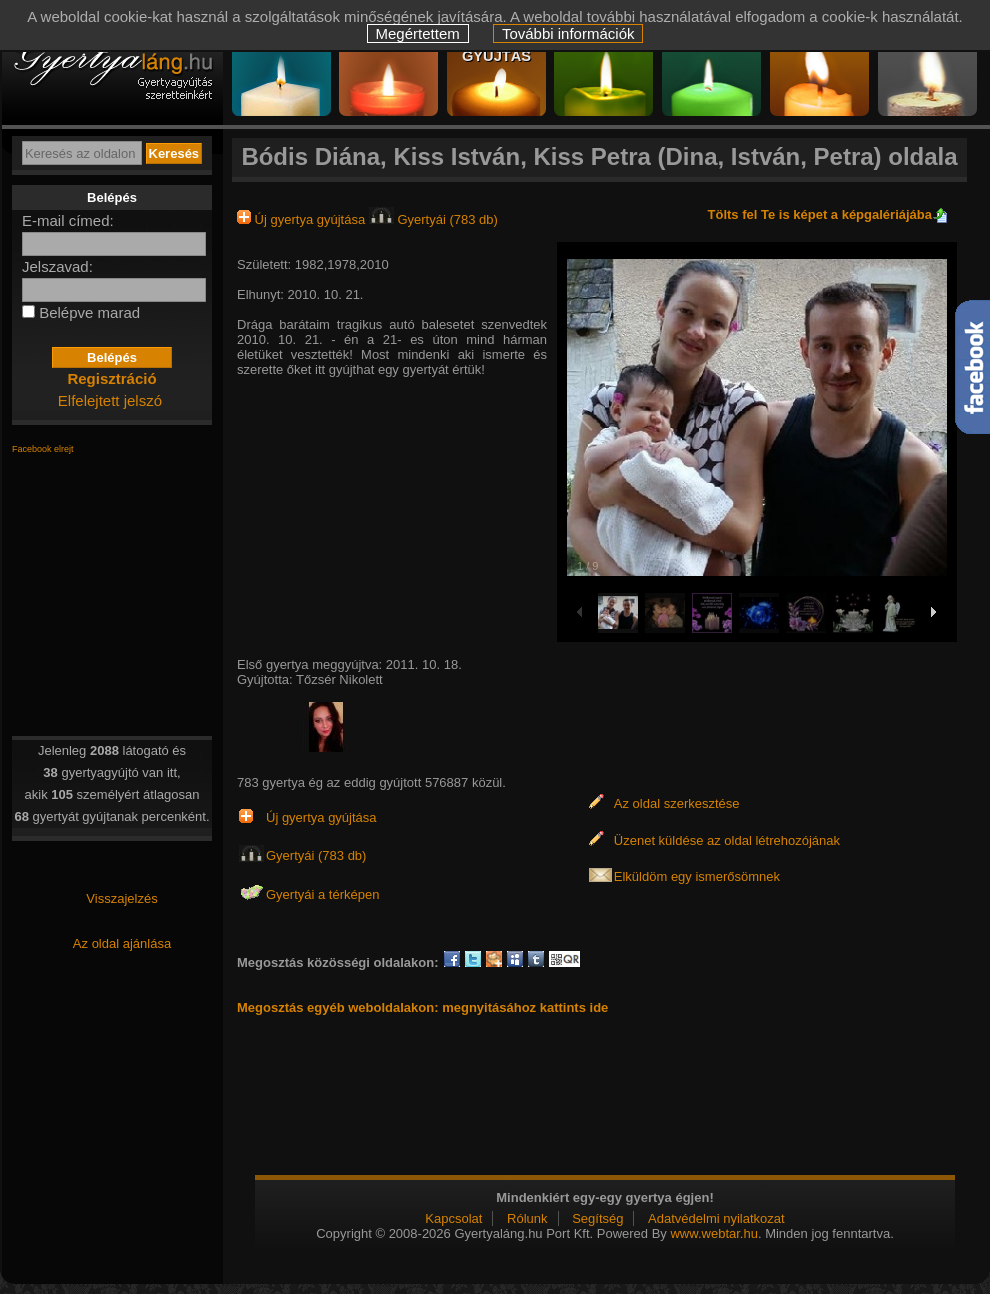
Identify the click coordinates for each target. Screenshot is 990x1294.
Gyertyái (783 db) (433, 219)
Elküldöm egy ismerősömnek (697, 876)
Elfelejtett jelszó (110, 400)
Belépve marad (89, 312)
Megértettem (418, 33)
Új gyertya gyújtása (303, 219)
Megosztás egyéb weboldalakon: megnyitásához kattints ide (422, 1007)
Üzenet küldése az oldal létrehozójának (727, 840)
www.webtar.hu (713, 1233)
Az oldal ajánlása (122, 943)
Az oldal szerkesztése (677, 803)
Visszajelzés (121, 898)
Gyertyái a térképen (322, 894)
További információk (568, 33)
